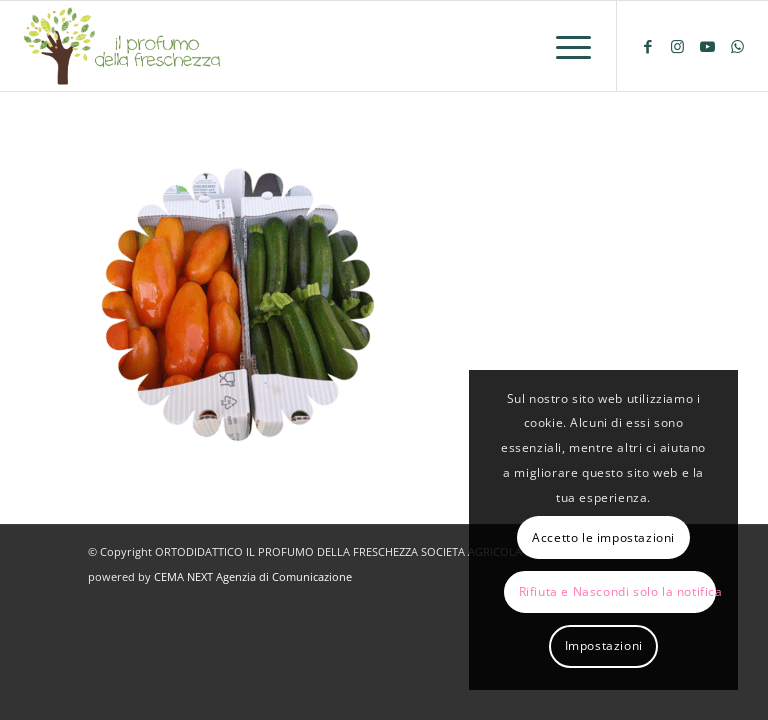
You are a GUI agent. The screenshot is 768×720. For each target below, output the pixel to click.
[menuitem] (563, 46)
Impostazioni (604, 645)
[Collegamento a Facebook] (648, 46)
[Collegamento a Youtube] (708, 46)
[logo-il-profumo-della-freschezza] (123, 46)
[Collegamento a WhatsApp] (738, 46)
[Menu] (563, 46)
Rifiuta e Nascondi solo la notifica (617, 591)
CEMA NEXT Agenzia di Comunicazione (253, 576)
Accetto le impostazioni (603, 537)
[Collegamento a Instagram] (678, 46)
